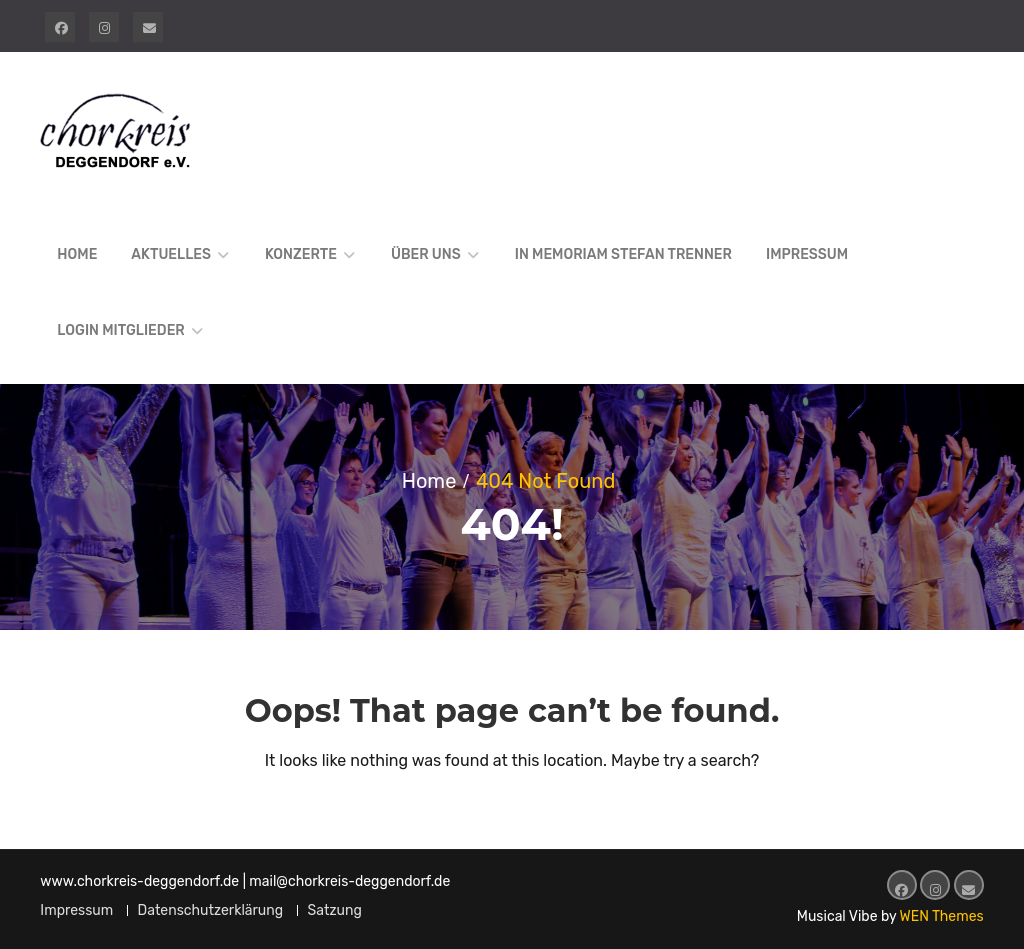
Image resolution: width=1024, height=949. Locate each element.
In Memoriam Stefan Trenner (623, 254)
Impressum (807, 254)
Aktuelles (171, 254)
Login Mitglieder (120, 330)
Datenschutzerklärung (211, 910)
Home (77, 254)
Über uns (426, 254)
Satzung (335, 910)
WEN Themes (942, 916)
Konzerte (301, 254)
